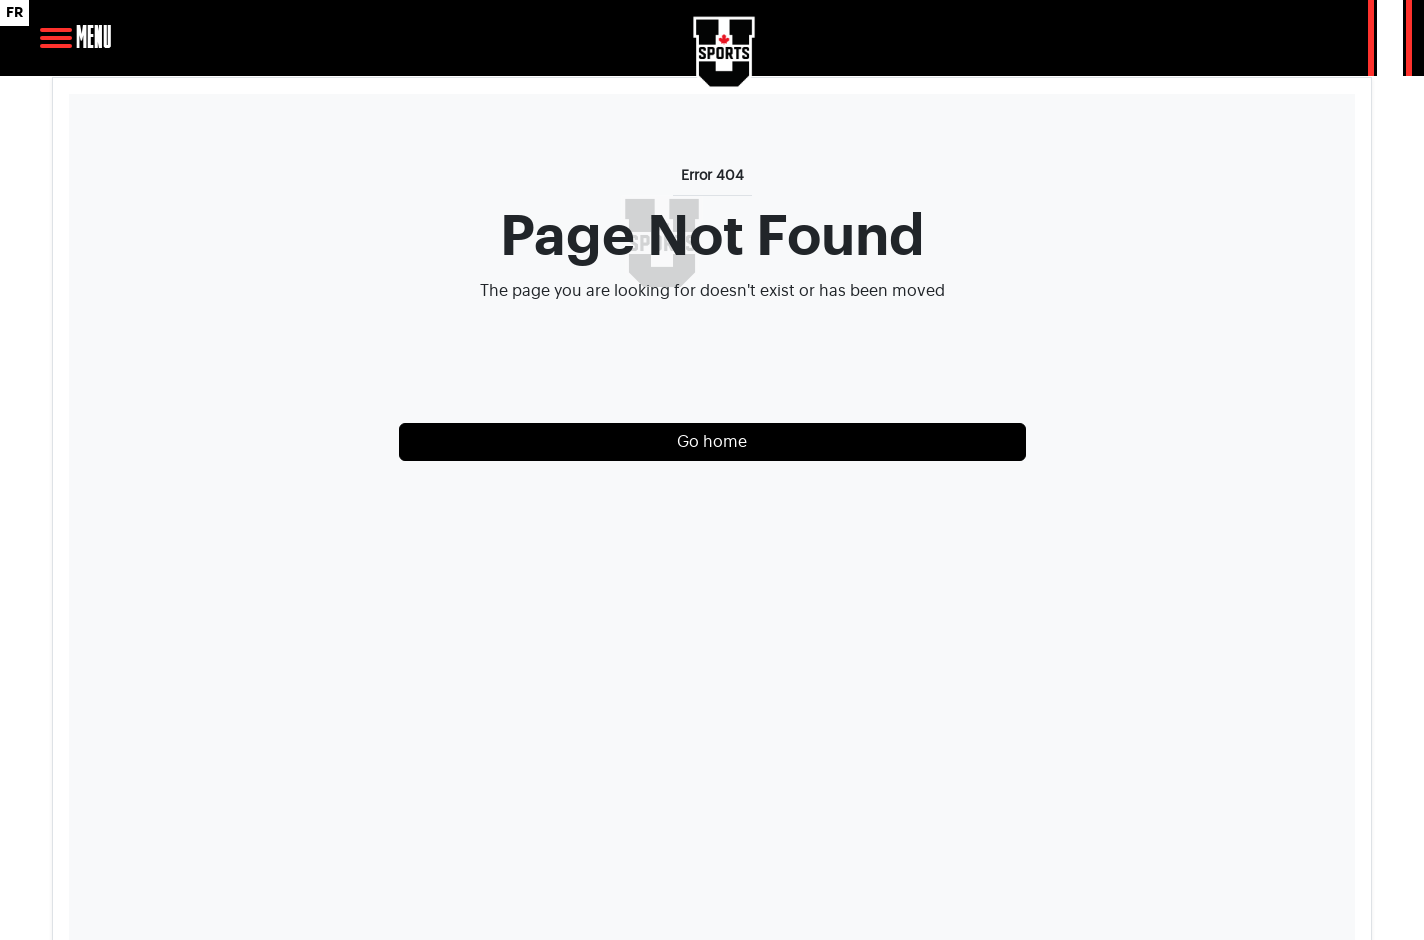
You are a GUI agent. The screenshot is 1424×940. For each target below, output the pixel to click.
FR (14, 12)
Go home (712, 442)
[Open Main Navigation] (56, 38)
